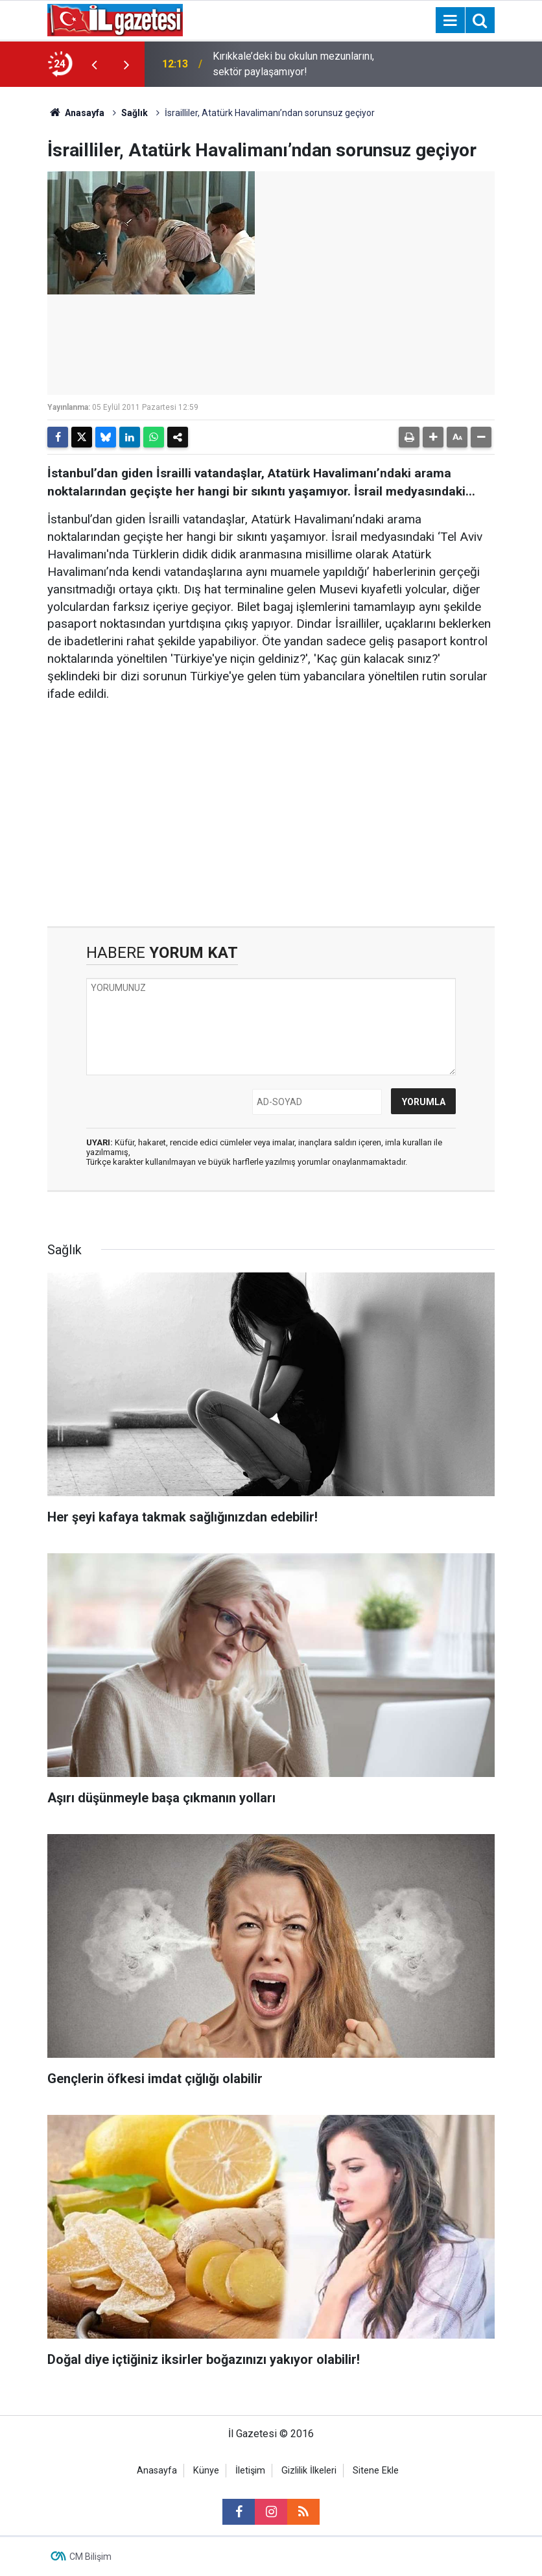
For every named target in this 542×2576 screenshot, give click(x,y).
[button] (433, 437)
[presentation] (94, 64)
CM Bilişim (90, 2556)
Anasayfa (75, 113)
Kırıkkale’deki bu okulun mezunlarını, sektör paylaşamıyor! (293, 64)
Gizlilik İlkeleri (308, 2470)
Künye (206, 2470)
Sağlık (134, 113)
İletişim (250, 2470)
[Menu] (450, 20)
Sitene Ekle (376, 2470)
